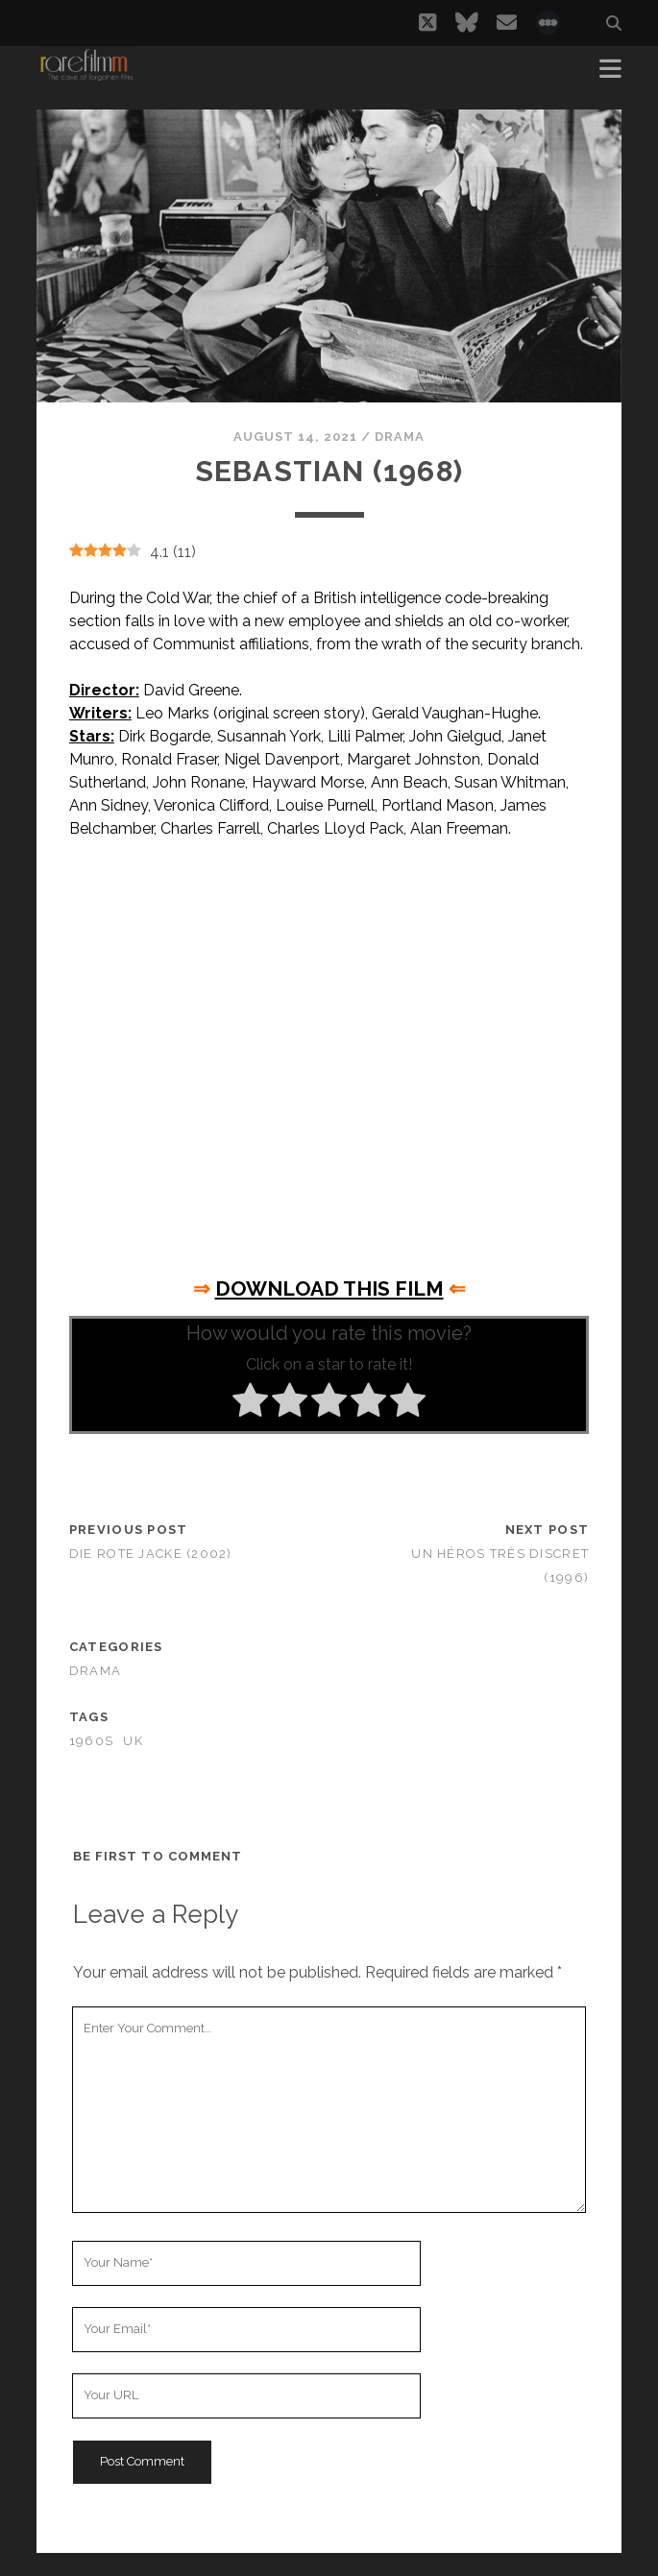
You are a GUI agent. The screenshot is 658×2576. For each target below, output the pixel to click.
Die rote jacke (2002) (150, 1553)
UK (133, 1741)
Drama (400, 436)
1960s (91, 1741)
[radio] (250, 1403)
